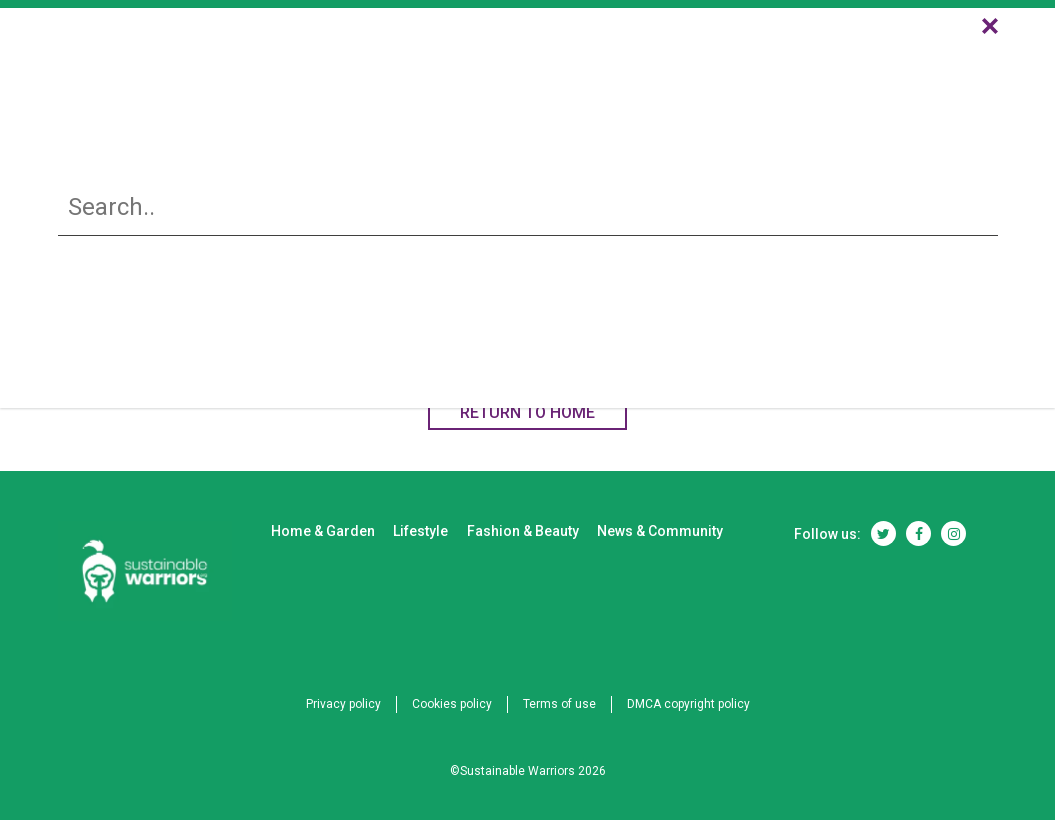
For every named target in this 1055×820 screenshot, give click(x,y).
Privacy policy (343, 704)
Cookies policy (452, 704)
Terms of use (559, 704)
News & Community (860, 71)
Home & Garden (388, 71)
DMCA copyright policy (688, 704)
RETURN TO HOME (527, 412)
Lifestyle (528, 71)
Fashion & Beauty (674, 71)
